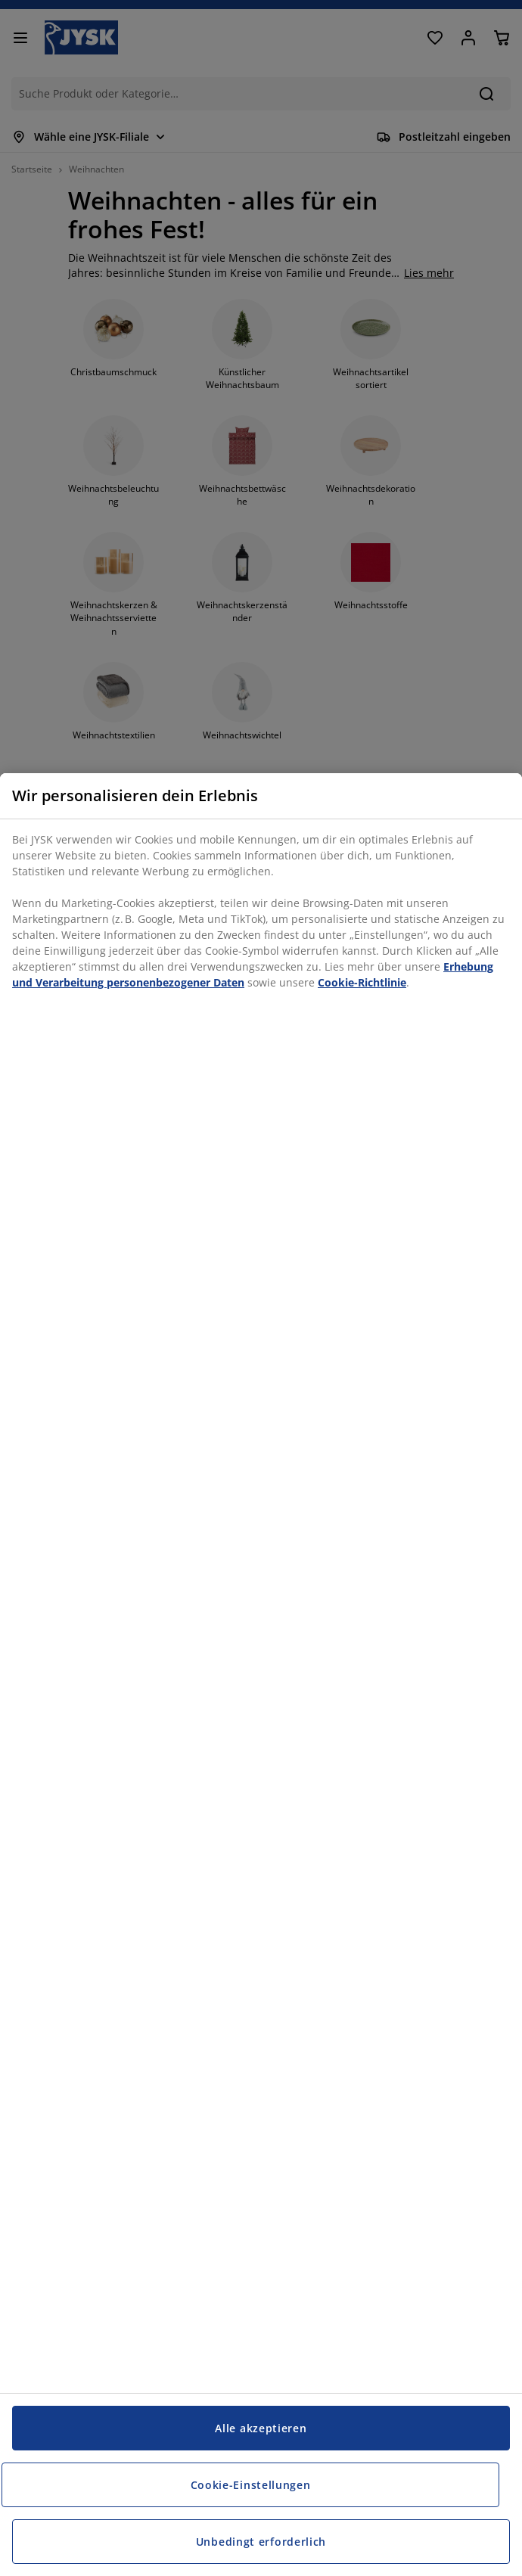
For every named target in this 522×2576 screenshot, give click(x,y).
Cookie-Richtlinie (362, 982)
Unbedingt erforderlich (261, 2541)
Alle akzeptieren (260, 2428)
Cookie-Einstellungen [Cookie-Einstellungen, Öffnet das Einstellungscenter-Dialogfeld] (251, 2485)
